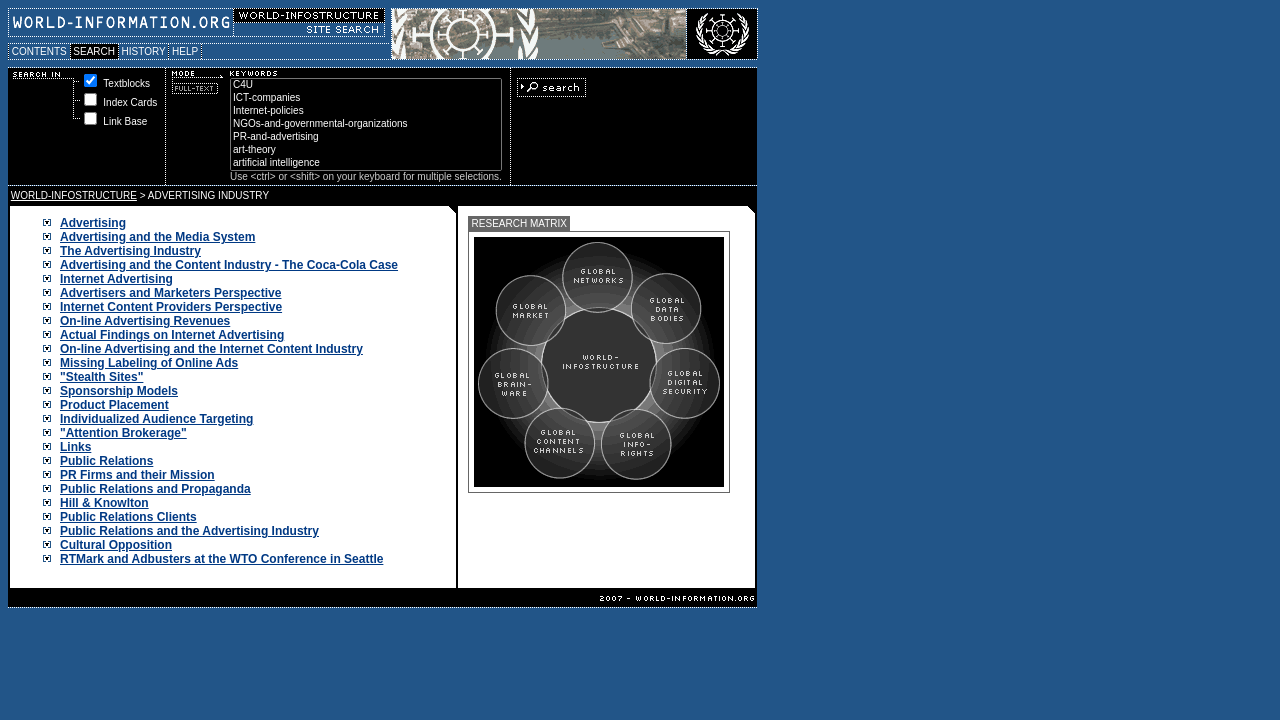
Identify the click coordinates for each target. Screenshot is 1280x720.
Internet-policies (366, 111)
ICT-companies (366, 98)
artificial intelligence (366, 163)
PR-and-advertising (366, 137)
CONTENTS (39, 51)
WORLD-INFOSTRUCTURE (74, 195)
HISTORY (143, 51)
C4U (366, 85)
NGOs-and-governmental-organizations (366, 124)
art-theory (366, 150)
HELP (185, 51)
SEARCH (94, 51)
